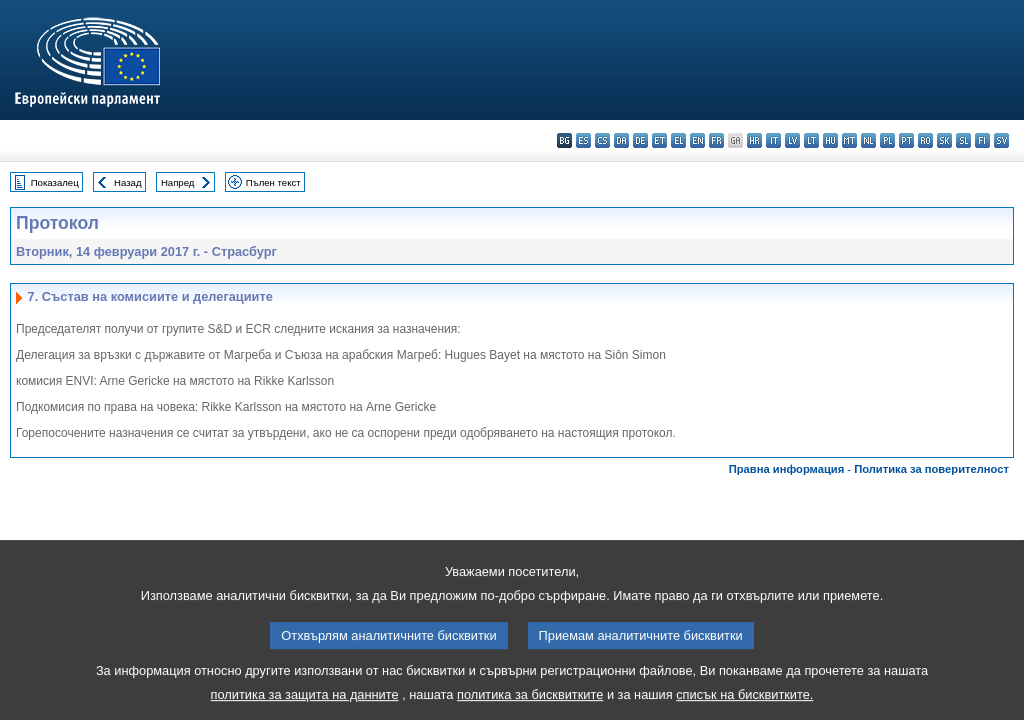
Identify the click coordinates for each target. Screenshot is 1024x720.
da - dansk (621, 140)
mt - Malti (849, 140)
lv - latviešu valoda (792, 140)
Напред (178, 182)
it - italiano (773, 140)
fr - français (716, 140)
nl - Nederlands (868, 140)
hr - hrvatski (754, 140)
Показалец (55, 182)
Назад (128, 182)
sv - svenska (1001, 140)
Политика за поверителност (931, 469)
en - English (697, 140)
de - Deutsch (640, 140)
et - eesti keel (659, 140)
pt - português (906, 140)
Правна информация (787, 469)
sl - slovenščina (963, 140)
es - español (583, 140)
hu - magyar (830, 140)
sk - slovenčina (944, 140)
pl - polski (887, 140)
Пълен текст (273, 182)
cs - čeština (602, 140)
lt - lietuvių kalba (811, 140)
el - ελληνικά (678, 140)
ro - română (925, 140)
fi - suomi (982, 140)
